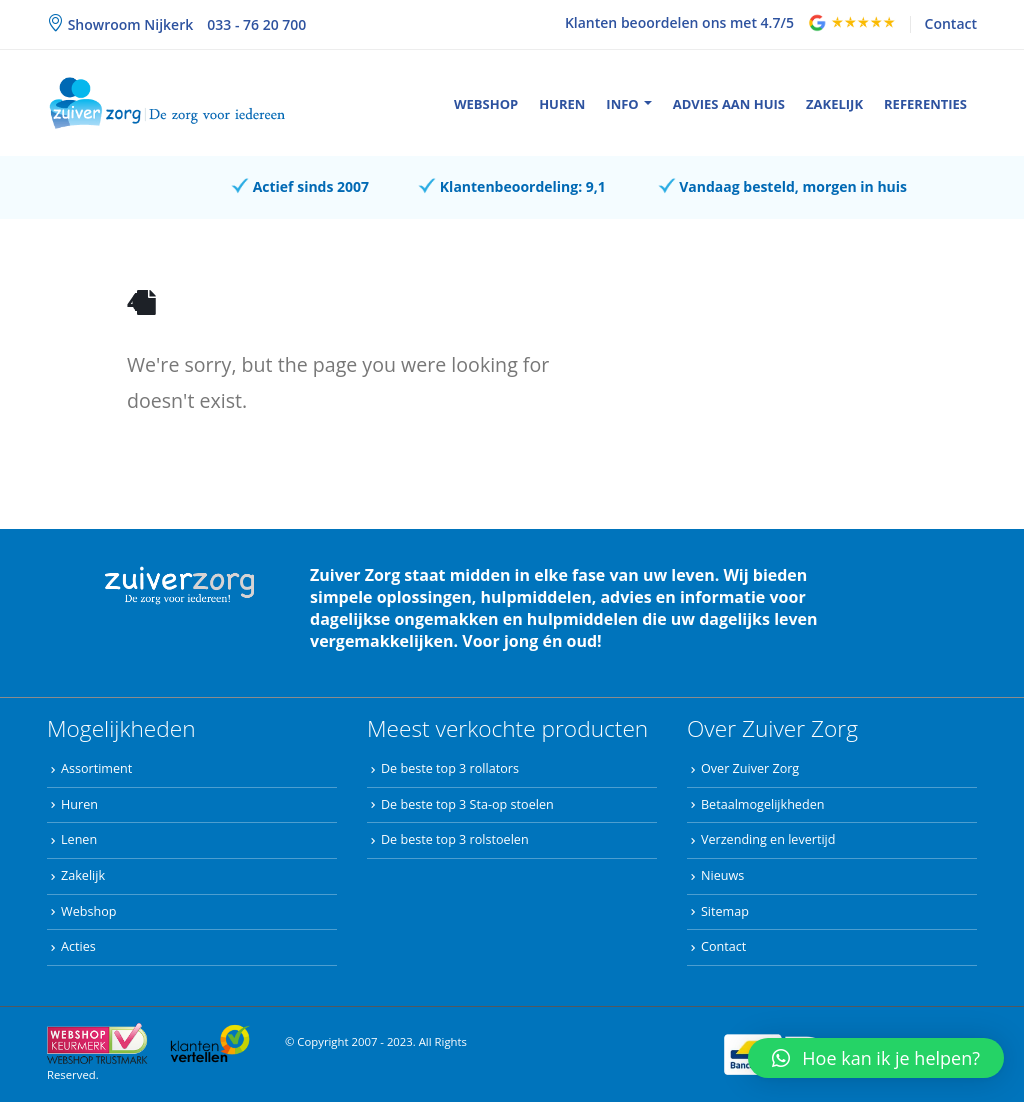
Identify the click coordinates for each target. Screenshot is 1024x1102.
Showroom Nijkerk (128, 24)
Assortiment (96, 768)
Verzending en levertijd (768, 839)
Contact (951, 23)
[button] (876, 1058)
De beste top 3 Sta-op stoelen (467, 804)
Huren (562, 104)
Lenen (79, 839)
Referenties (925, 104)
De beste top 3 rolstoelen (455, 839)
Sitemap (725, 911)
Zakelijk (834, 104)
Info (622, 104)
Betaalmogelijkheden (762, 804)
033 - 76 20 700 (256, 24)
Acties (78, 946)
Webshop (486, 104)
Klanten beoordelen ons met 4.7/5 (679, 22)
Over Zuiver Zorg (750, 768)
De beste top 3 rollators (450, 768)
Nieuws (722, 875)
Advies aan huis (729, 104)
